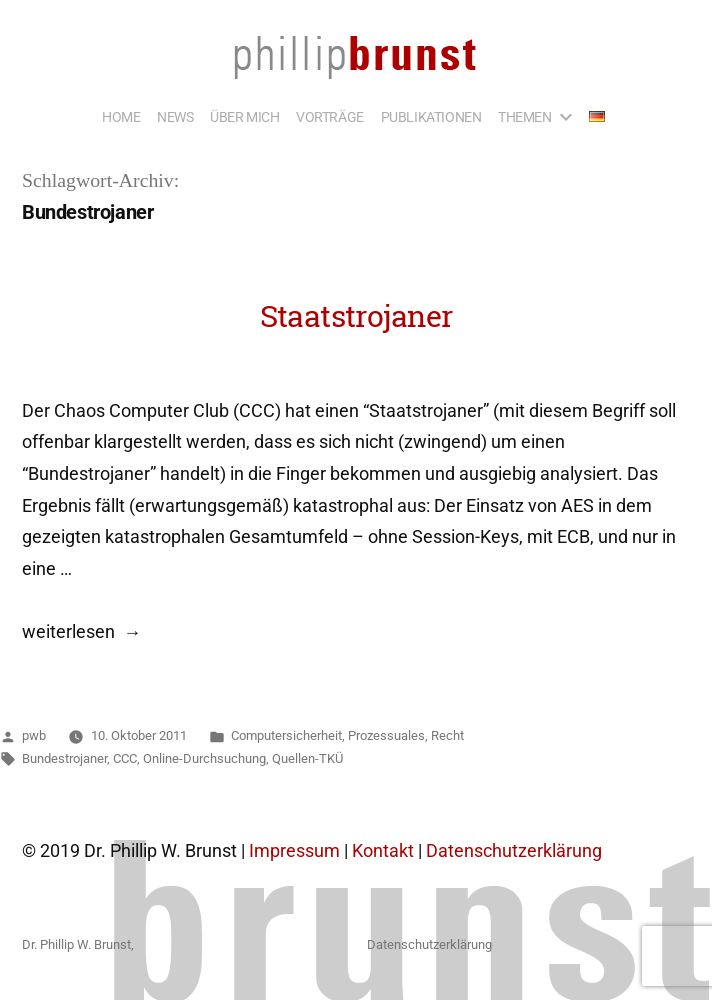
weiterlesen (81, 632)
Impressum (294, 851)
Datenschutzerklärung (514, 851)
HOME (121, 117)
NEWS (175, 117)
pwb (34, 735)
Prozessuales (386, 735)
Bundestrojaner (64, 758)
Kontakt (383, 851)
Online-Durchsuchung (204, 758)
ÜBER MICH (244, 117)
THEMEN (525, 117)
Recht (447, 735)
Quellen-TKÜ (307, 758)
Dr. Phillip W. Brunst (76, 944)
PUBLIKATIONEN (431, 117)
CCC (125, 758)
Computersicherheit (286, 735)
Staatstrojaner (356, 315)
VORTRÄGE (330, 117)
